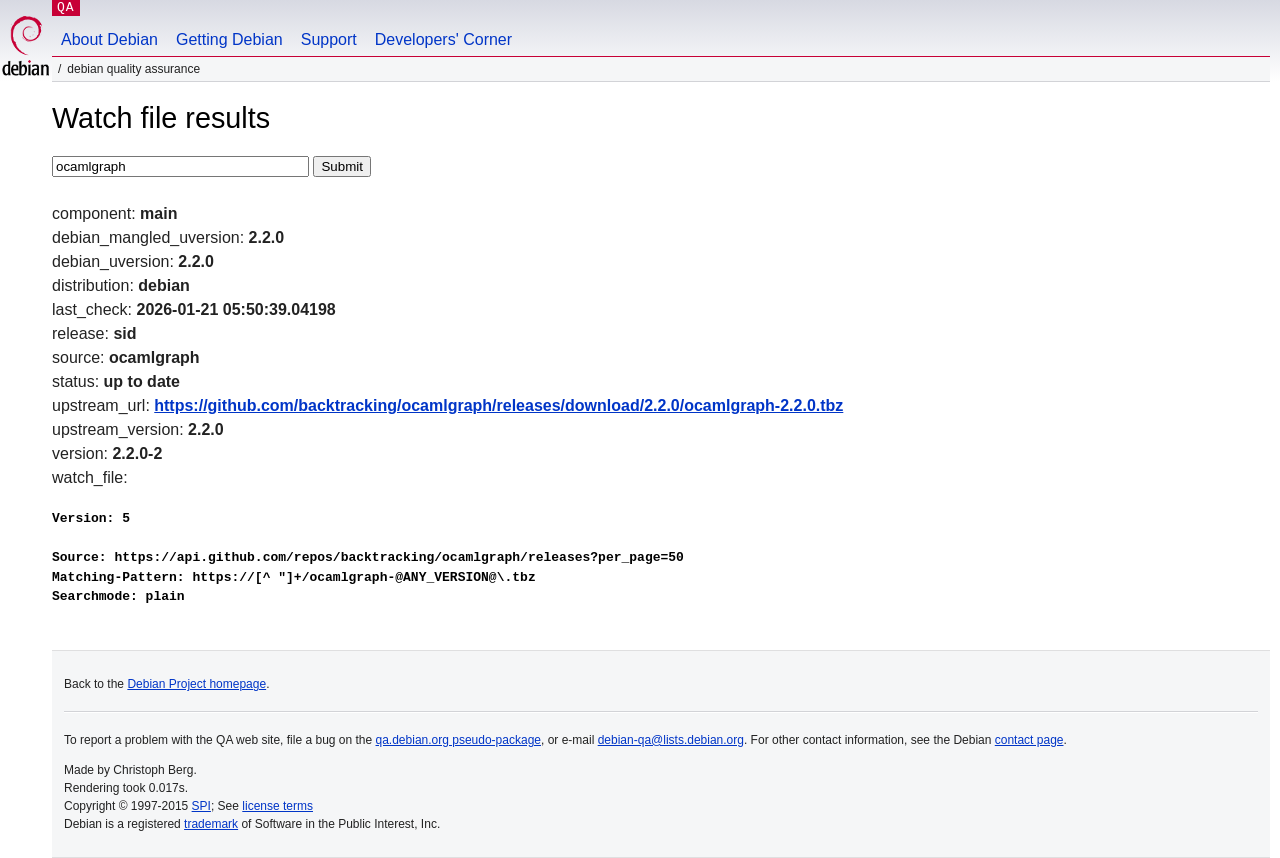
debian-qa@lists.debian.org (671, 740)
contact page (1029, 740)
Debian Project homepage (196, 684)
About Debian (109, 39)
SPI (201, 806)
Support (329, 39)
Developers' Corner (443, 39)
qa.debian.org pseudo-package (458, 740)
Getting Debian (229, 39)
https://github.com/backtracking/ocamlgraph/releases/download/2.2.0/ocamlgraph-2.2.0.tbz (498, 405)
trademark (211, 824)
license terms (277, 806)
